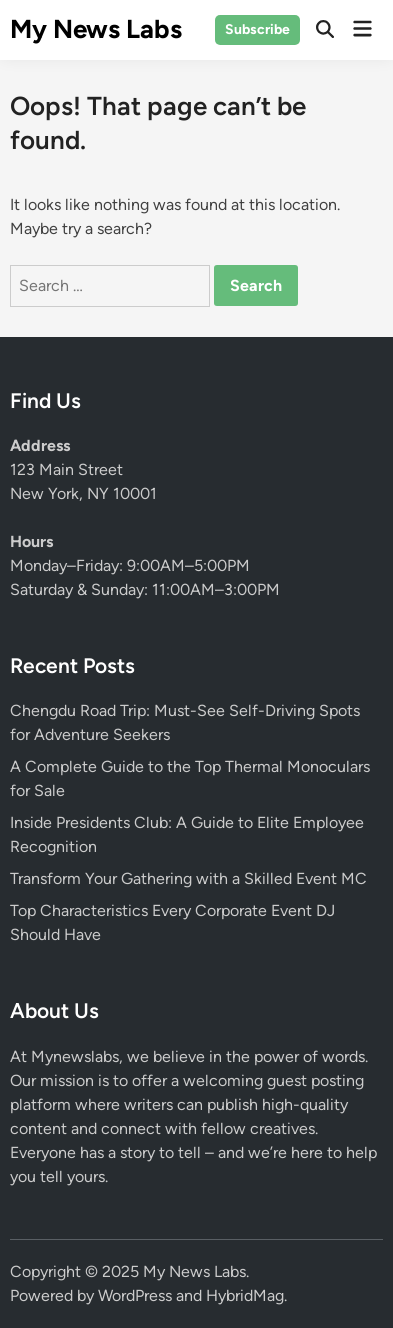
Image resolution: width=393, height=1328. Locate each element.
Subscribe (257, 29)
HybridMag (245, 1295)
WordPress (135, 1295)
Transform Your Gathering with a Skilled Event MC (188, 878)
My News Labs (96, 29)
